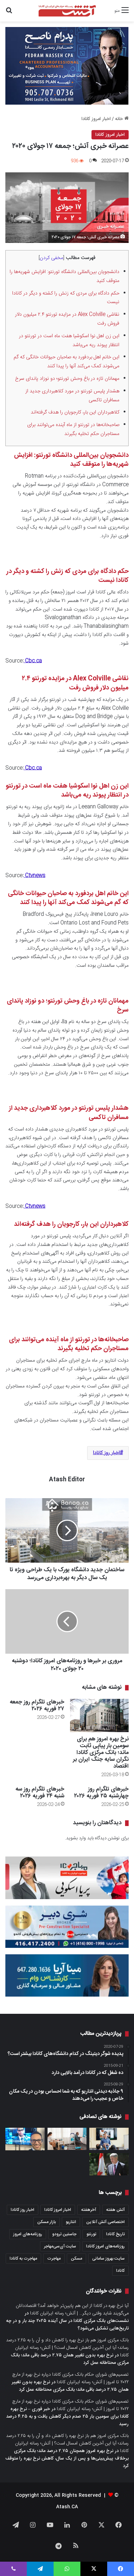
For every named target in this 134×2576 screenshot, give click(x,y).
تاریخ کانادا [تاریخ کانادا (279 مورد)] (115, 2234)
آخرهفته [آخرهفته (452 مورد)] (88, 2209)
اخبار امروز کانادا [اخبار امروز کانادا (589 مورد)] (57, 2209)
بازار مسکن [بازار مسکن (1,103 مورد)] (46, 2222)
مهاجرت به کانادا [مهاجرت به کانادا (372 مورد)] (23, 2258)
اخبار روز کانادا (106, 1453)
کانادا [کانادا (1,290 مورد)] (120, 2270)
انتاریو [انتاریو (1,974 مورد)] (71, 2222)
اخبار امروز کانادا (96, 119)
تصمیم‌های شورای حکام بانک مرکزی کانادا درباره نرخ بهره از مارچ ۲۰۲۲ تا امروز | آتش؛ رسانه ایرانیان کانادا (70, 2378)
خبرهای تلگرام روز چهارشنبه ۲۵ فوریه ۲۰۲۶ (101, 1792)
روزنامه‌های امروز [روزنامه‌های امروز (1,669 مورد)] (27, 2234)
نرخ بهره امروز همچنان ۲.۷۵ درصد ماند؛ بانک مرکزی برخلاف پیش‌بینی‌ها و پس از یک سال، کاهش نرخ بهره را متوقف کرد (67, 2458)
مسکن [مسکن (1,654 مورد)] (76, 2258)
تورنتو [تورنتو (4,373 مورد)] (91, 2234)
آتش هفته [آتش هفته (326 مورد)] (115, 2209)
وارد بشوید (76, 1838)
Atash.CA (67, 2507)
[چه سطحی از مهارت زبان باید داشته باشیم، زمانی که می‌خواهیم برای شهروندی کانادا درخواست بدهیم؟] (109, 2139)
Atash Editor (67, 1480)
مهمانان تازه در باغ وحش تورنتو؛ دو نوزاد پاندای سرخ (67, 378)
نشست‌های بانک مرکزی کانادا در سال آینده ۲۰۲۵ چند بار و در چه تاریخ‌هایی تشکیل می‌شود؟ (67, 2324)
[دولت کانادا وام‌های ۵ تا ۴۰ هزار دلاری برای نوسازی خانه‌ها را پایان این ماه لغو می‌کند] (67, 2139)
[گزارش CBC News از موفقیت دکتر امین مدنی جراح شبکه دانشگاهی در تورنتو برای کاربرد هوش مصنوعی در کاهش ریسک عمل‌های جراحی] (25, 2139)
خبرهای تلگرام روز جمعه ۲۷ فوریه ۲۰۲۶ (37, 1705)
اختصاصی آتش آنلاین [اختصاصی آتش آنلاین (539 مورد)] (105, 2222)
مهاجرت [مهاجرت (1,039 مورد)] (54, 2258)
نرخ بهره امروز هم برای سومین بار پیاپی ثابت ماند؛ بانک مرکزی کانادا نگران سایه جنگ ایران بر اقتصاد (101, 1752)
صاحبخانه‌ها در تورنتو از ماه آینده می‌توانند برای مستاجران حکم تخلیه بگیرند (73, 429)
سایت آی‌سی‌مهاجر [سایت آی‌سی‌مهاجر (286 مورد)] (60, 2246)
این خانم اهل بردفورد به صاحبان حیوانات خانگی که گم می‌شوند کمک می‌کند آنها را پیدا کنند (66, 362)
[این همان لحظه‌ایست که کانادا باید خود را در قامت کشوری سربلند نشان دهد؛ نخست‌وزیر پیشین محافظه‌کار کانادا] (109, 2164)
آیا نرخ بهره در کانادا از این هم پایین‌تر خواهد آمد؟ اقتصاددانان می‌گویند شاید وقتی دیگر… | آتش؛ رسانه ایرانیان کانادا (72, 2309)
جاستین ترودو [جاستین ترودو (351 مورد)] (64, 2234)
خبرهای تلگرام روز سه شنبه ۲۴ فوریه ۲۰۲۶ (39, 1792)
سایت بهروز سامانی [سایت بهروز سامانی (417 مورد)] (108, 2258)
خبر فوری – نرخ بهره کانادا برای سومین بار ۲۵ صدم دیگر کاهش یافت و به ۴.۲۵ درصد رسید (67, 2416)
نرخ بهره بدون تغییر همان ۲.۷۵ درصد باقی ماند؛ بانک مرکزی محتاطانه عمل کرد (70, 2359)
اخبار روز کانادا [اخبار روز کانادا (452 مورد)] (22, 2209)
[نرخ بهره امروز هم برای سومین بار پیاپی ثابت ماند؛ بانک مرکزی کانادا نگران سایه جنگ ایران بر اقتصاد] (99, 1715)
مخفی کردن (51, 258)
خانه (122, 119)
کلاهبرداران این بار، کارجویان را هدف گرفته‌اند (75, 412)
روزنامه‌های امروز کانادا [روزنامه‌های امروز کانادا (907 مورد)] (105, 2246)
